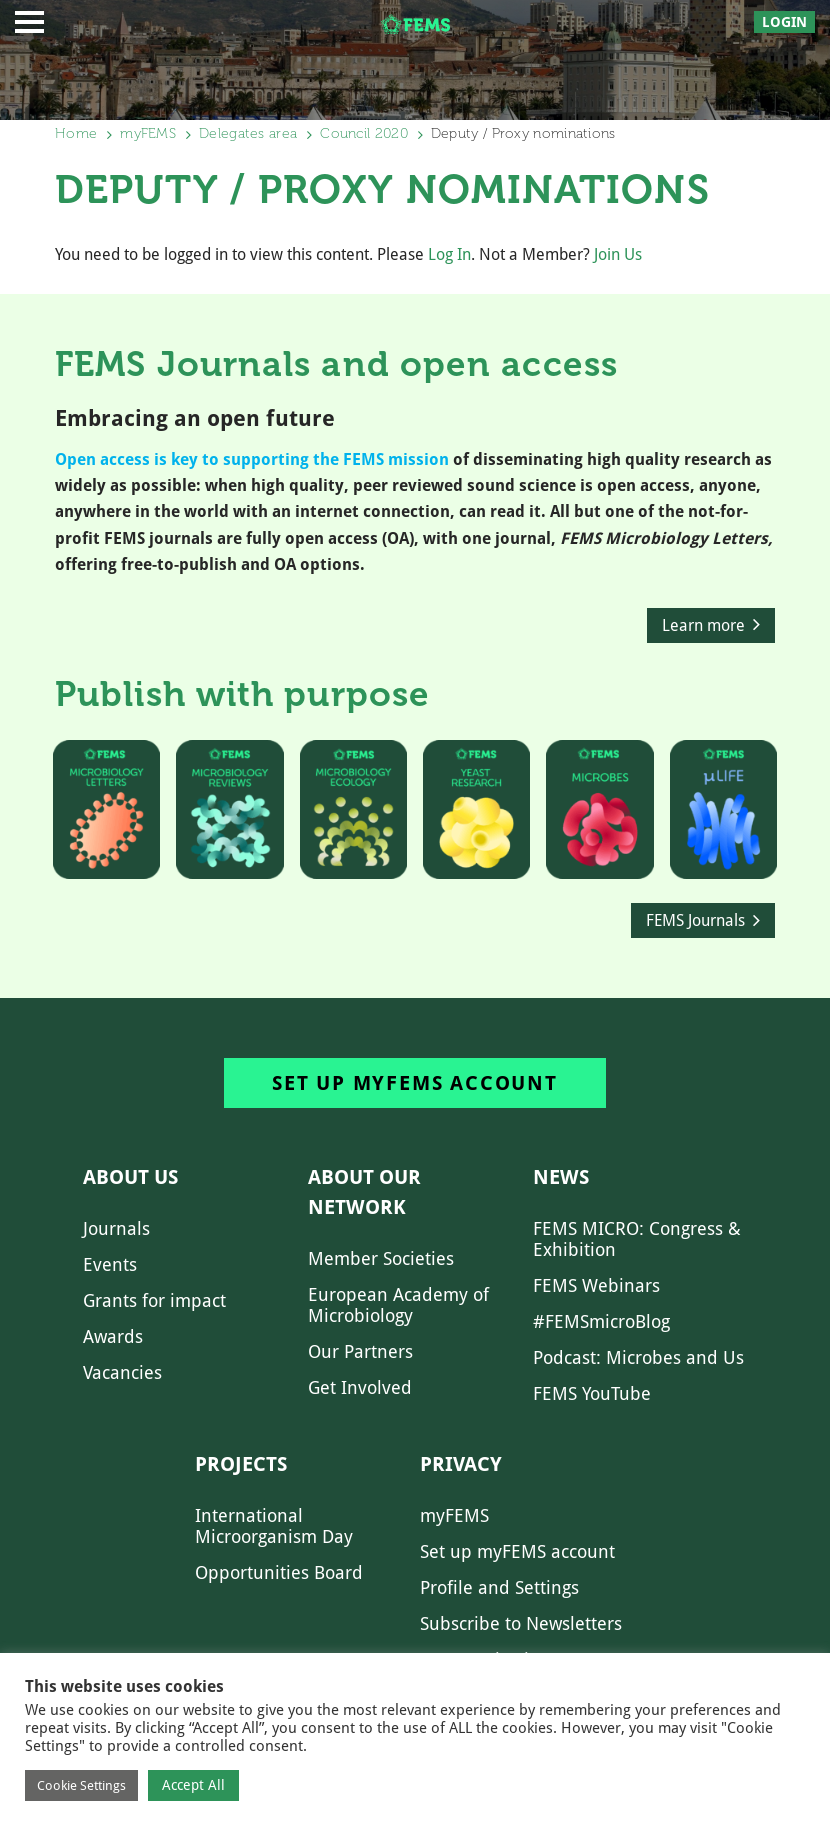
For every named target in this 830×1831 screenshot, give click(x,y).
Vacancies (122, 1372)
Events (110, 1264)
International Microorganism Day (274, 1526)
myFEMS (148, 133)
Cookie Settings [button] (81, 1785)
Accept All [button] (193, 1785)
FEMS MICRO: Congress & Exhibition (637, 1239)
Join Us (618, 254)
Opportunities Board (279, 1572)
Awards (113, 1336)
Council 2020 (364, 133)
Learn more (703, 625)
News (561, 1177)
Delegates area (248, 133)
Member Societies (381, 1258)
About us (130, 1177)
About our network (364, 1192)
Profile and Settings (499, 1587)
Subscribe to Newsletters (521, 1623)
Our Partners (360, 1351)
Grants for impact (154, 1300)
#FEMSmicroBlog (601, 1321)
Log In (449, 254)
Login (784, 22)
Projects (241, 1464)
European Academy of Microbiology (398, 1305)
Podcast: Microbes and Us (638, 1357)
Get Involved (360, 1387)
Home (76, 133)
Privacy (461, 1464)
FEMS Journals (695, 920)
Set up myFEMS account (415, 1083)
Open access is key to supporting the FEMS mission (252, 459)
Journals (116, 1228)
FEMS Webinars (596, 1285)
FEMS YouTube (592, 1393)
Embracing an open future (195, 418)
